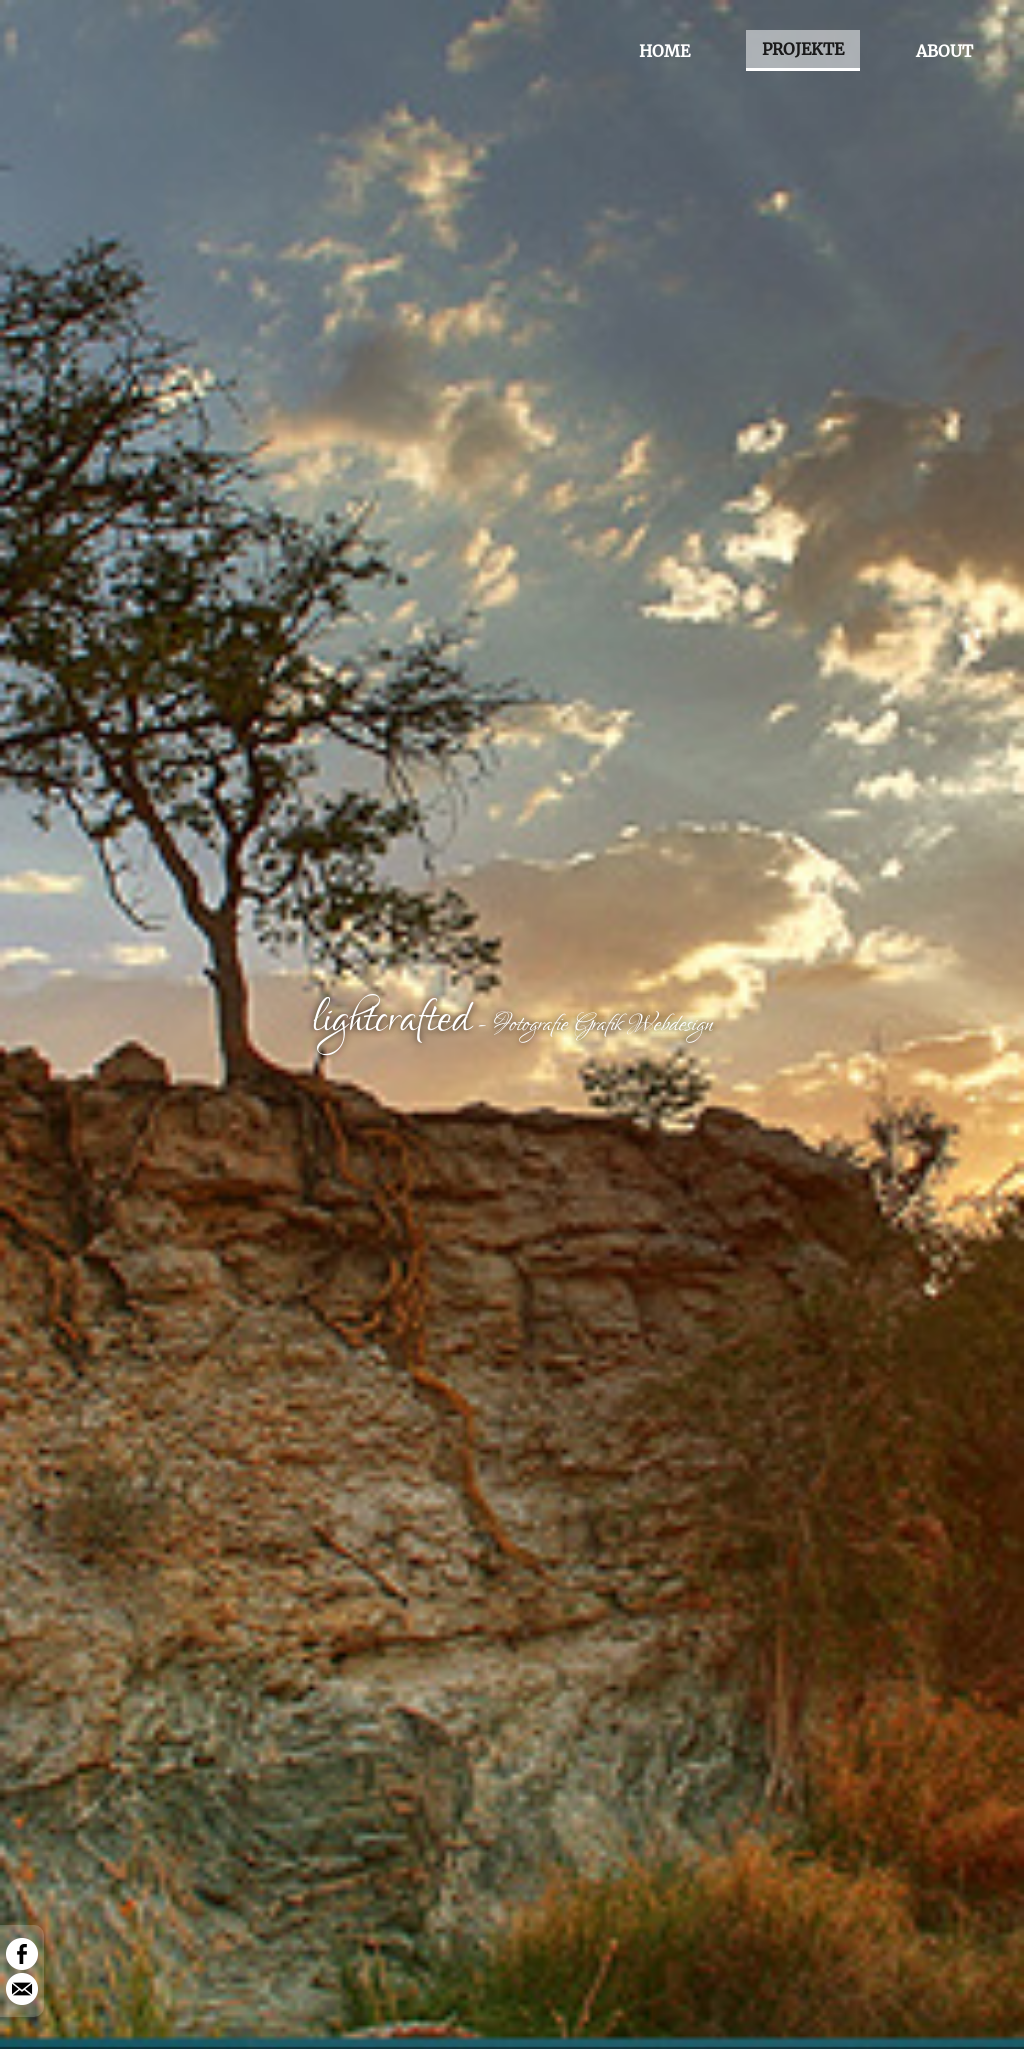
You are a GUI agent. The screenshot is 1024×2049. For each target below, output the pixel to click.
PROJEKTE (803, 49)
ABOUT (944, 51)
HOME (664, 51)
